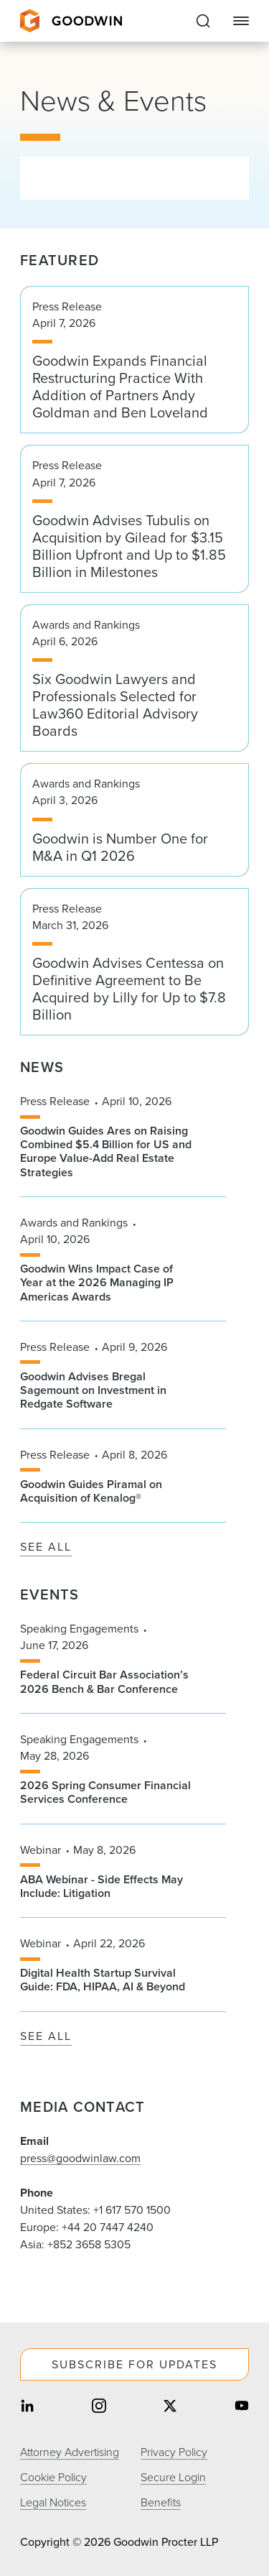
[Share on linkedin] (27, 2407)
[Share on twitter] (170, 2407)
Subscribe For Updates (134, 2364)
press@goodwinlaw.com (80, 2158)
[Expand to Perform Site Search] (203, 21)
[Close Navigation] (241, 21)
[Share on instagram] (99, 2407)
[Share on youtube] (242, 2407)
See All (46, 1547)
